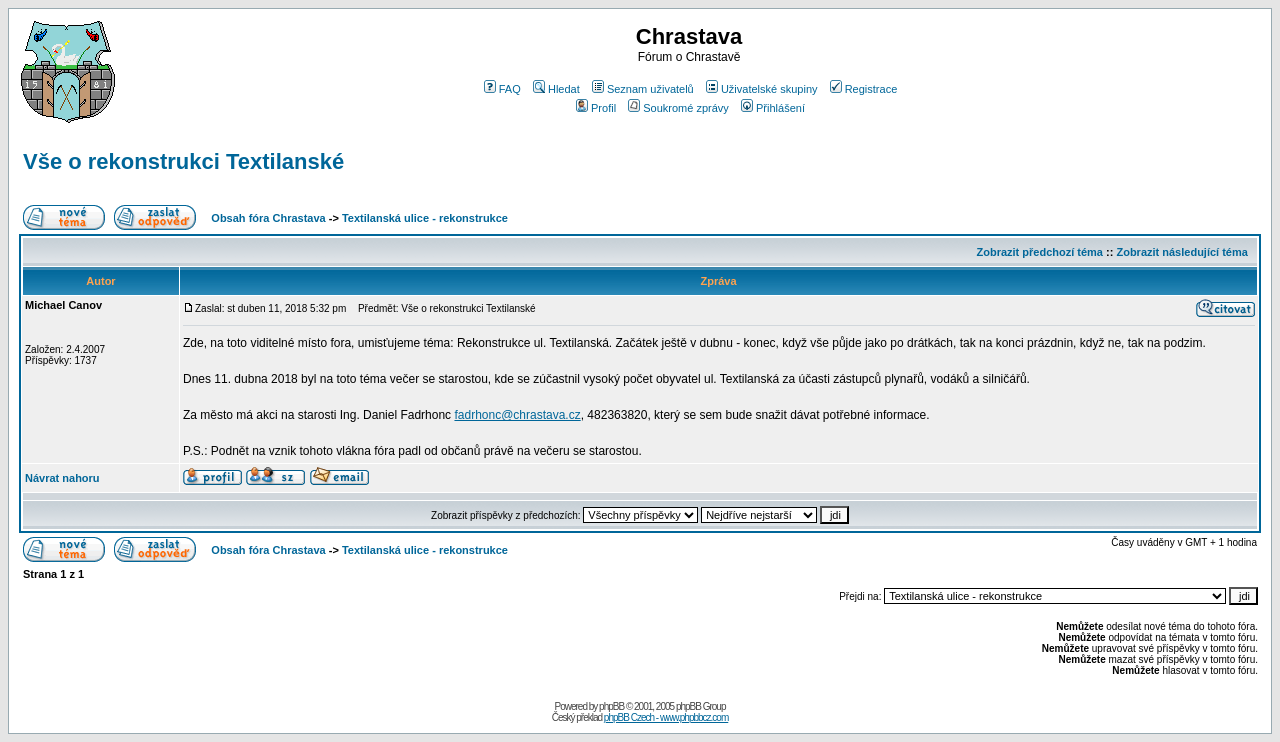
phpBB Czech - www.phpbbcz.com (666, 717)
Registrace (864, 89)
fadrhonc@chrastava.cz (517, 415)
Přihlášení (773, 108)
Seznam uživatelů (643, 89)
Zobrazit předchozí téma (1039, 252)
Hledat (556, 89)
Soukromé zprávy (678, 108)
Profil (596, 108)
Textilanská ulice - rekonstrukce (425, 218)
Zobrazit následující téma (1181, 252)
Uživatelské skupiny (762, 89)
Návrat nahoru (62, 478)
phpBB (611, 706)
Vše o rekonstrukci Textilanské (183, 161)
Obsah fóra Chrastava (268, 218)
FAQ (502, 89)
